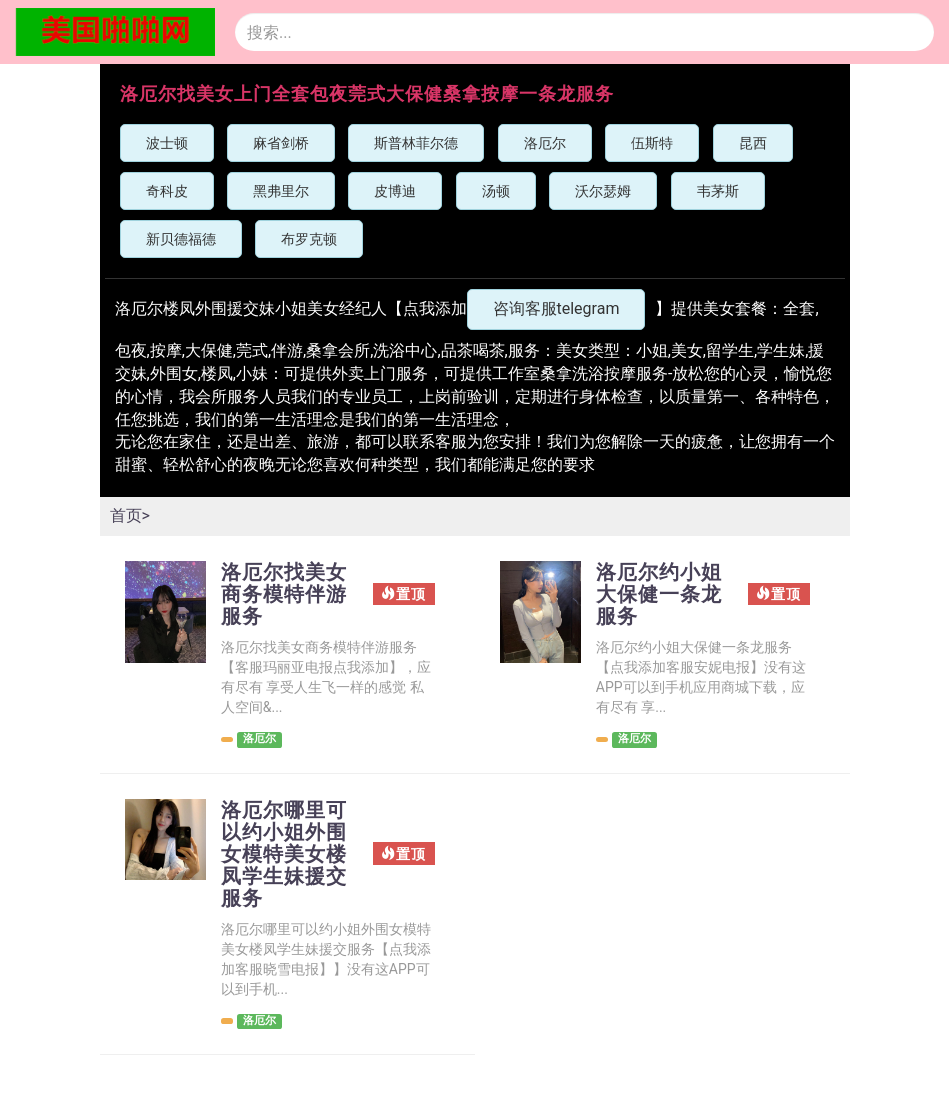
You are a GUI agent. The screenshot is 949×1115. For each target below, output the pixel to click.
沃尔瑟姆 (603, 191)
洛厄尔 (545, 143)
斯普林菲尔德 (416, 143)
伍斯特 (652, 143)
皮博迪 (395, 191)
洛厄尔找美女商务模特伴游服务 (284, 594)
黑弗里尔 (281, 191)
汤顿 (496, 191)
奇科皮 (167, 191)
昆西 (753, 143)
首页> (130, 515)
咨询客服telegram (556, 308)
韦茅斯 (718, 191)
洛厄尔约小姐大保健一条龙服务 (659, 594)
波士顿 (167, 143)
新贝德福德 (181, 239)
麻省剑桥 (281, 143)
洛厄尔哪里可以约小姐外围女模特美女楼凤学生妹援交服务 (284, 854)
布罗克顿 (309, 239)
